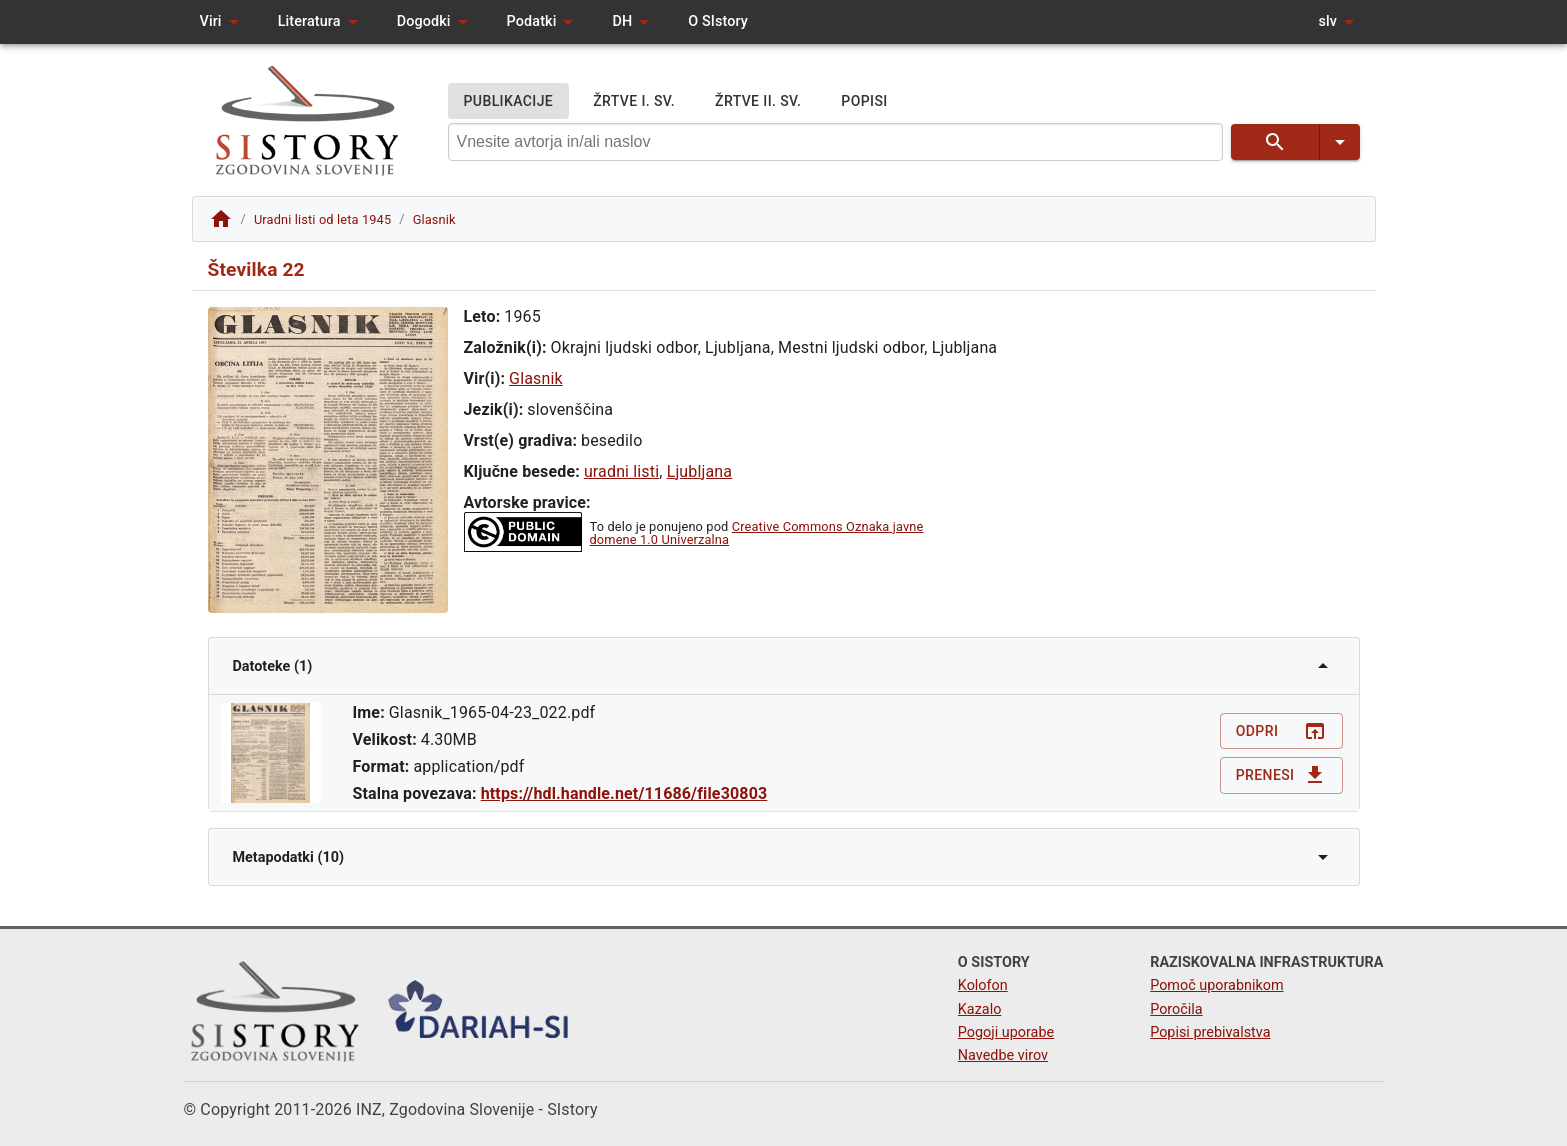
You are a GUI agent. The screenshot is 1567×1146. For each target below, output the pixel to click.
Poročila (1176, 1009)
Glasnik (536, 378)
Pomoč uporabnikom (1216, 985)
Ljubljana (700, 471)
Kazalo (980, 1009)
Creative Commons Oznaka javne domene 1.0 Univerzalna (757, 533)
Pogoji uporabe (1006, 1032)
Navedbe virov (1003, 1055)
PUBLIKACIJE (509, 101)
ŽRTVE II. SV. (758, 101)
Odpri (1281, 731)
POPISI (864, 101)
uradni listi (621, 471)
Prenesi (1281, 775)
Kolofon (983, 985)
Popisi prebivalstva (1210, 1032)
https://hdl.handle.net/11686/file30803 (624, 793)
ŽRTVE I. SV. (634, 101)
